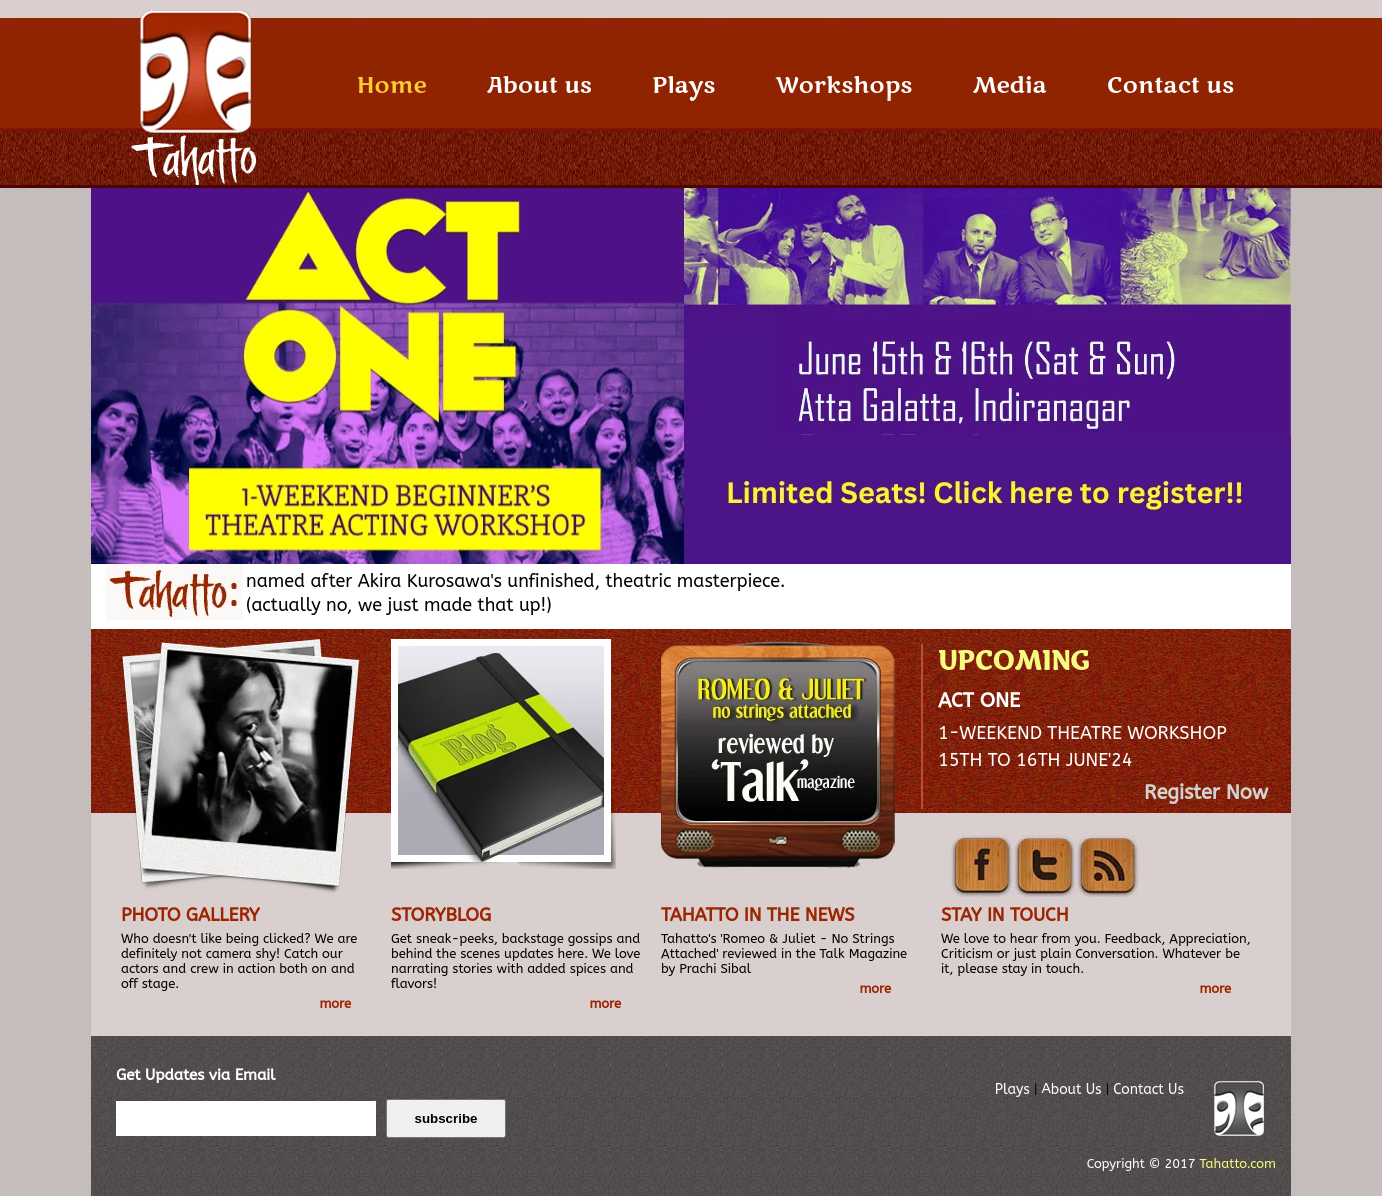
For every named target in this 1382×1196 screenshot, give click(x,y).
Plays (683, 85)
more (335, 1003)
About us (539, 85)
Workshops (843, 85)
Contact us (1170, 85)
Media (1009, 85)
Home (392, 85)
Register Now (1206, 792)
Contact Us (1148, 1089)
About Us (1071, 1089)
